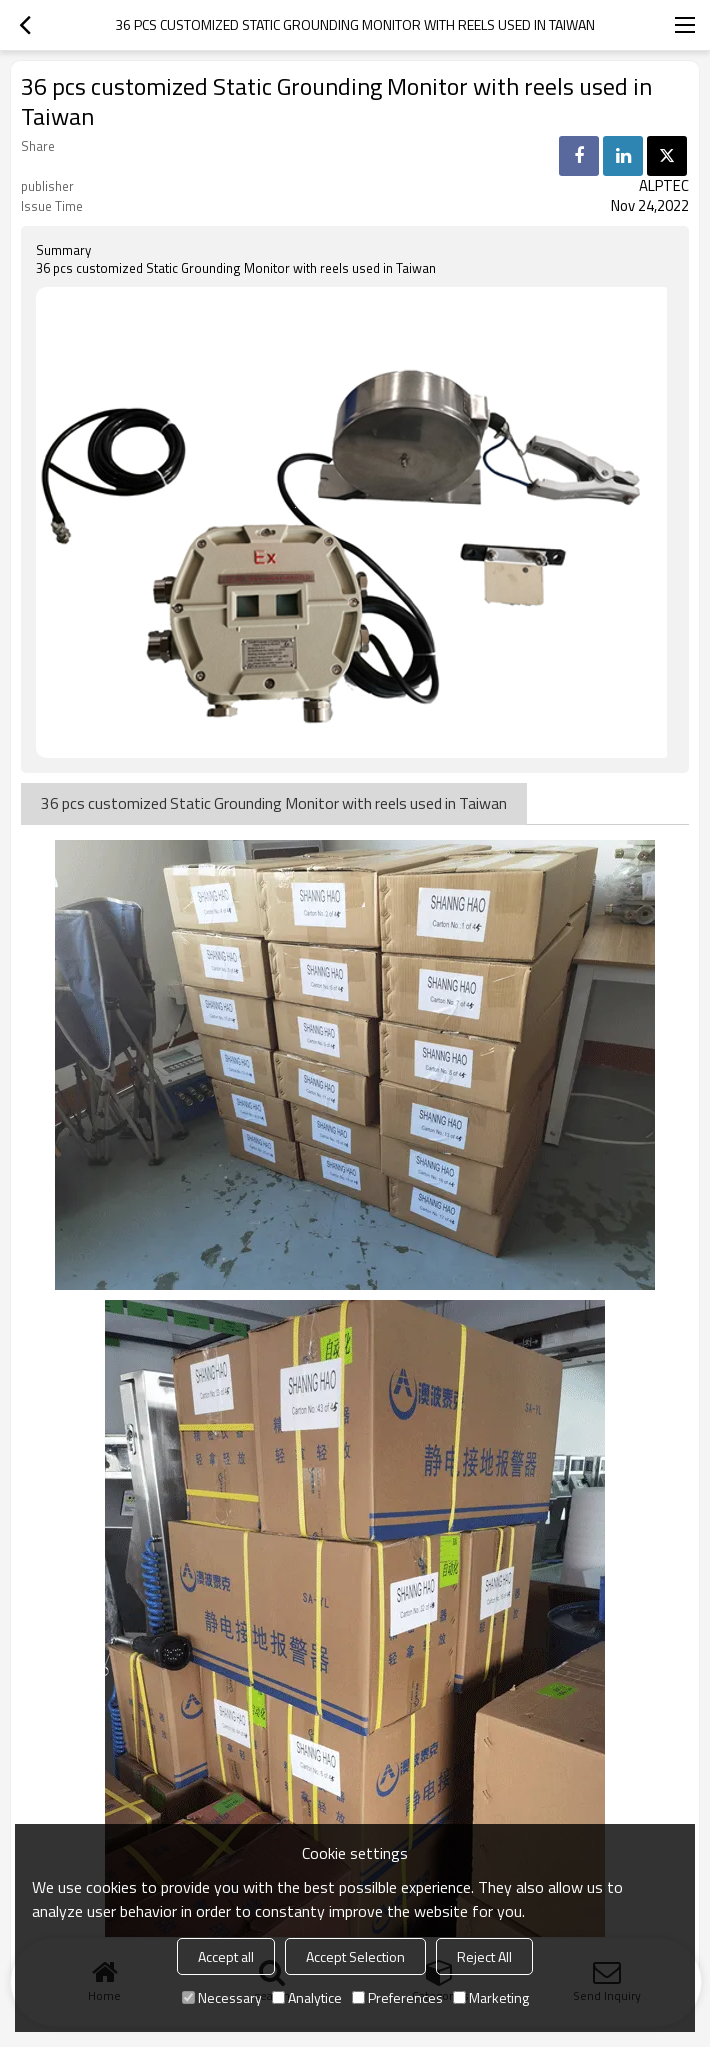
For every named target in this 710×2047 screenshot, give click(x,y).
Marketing (491, 1997)
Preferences (397, 1997)
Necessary (222, 1997)
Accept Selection (355, 1956)
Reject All (484, 1956)
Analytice (307, 1997)
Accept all (226, 1956)
